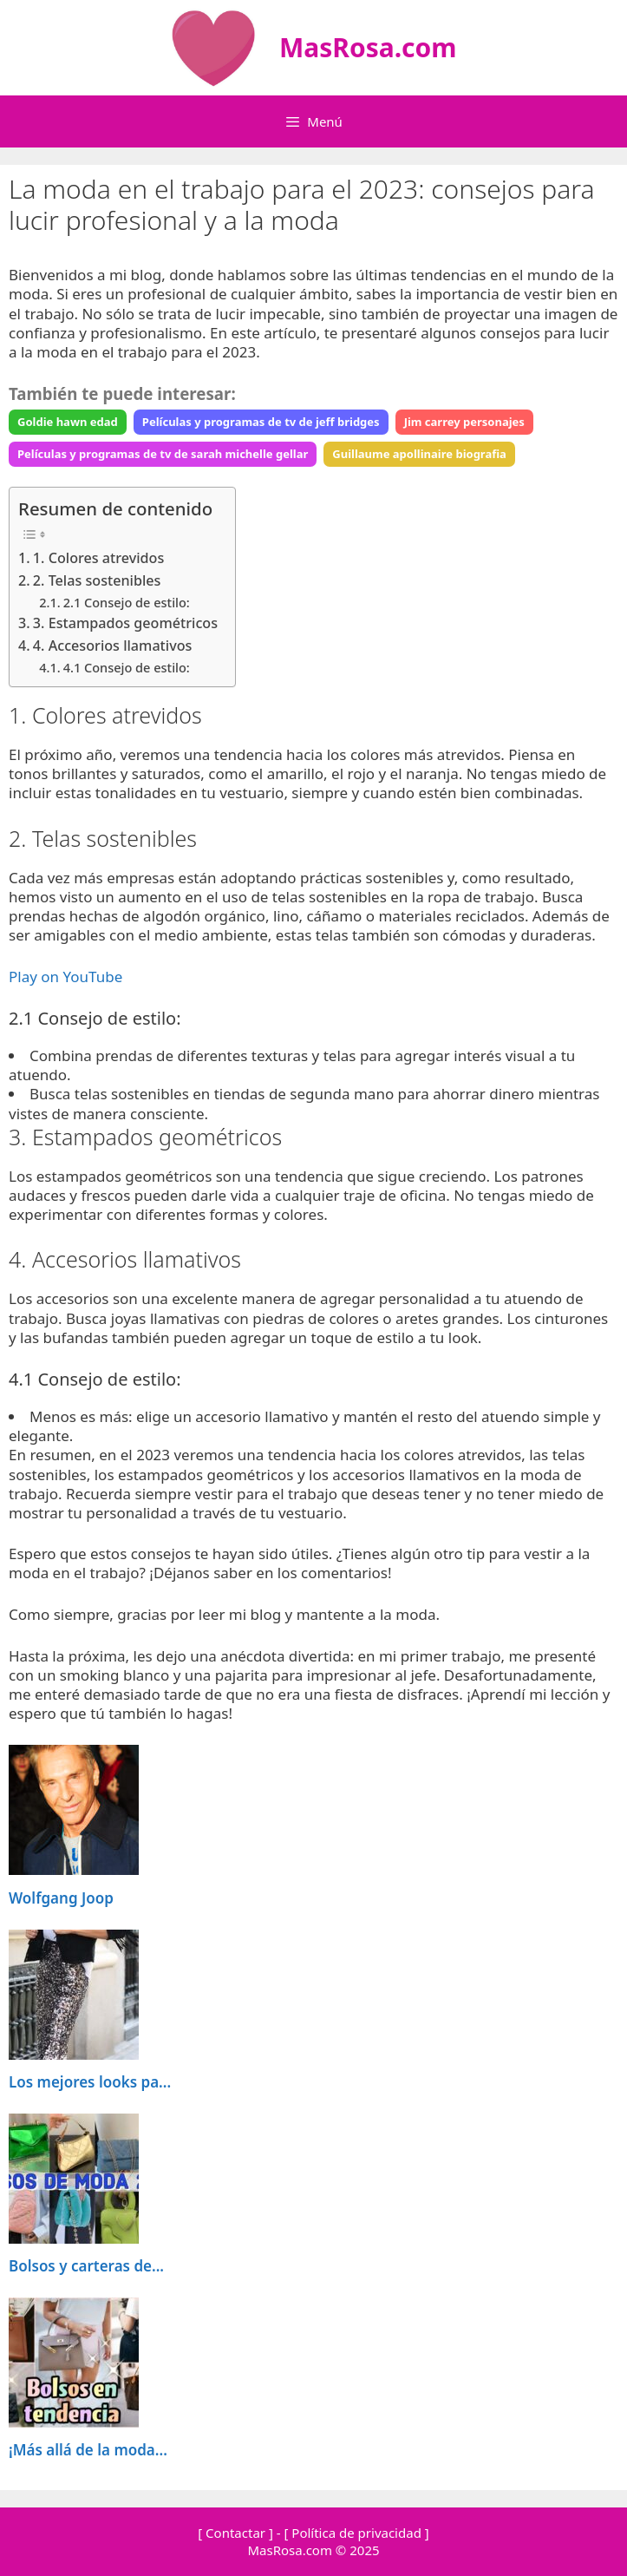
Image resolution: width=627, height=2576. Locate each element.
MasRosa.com (368, 47)
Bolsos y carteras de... (86, 2266)
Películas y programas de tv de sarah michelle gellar (162, 454)
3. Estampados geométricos (125, 623)
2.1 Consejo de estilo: (126, 602)
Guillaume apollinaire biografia (419, 454)
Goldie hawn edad (67, 421)
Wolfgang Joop (61, 1898)
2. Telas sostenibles (97, 580)
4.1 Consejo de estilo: (126, 667)
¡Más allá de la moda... (88, 2450)
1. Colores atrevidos (98, 557)
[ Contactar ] (235, 2532)
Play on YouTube (65, 976)
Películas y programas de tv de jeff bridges (261, 421)
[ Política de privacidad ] (356, 2532)
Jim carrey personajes (464, 421)
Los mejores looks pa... (90, 2082)
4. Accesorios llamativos (113, 645)
